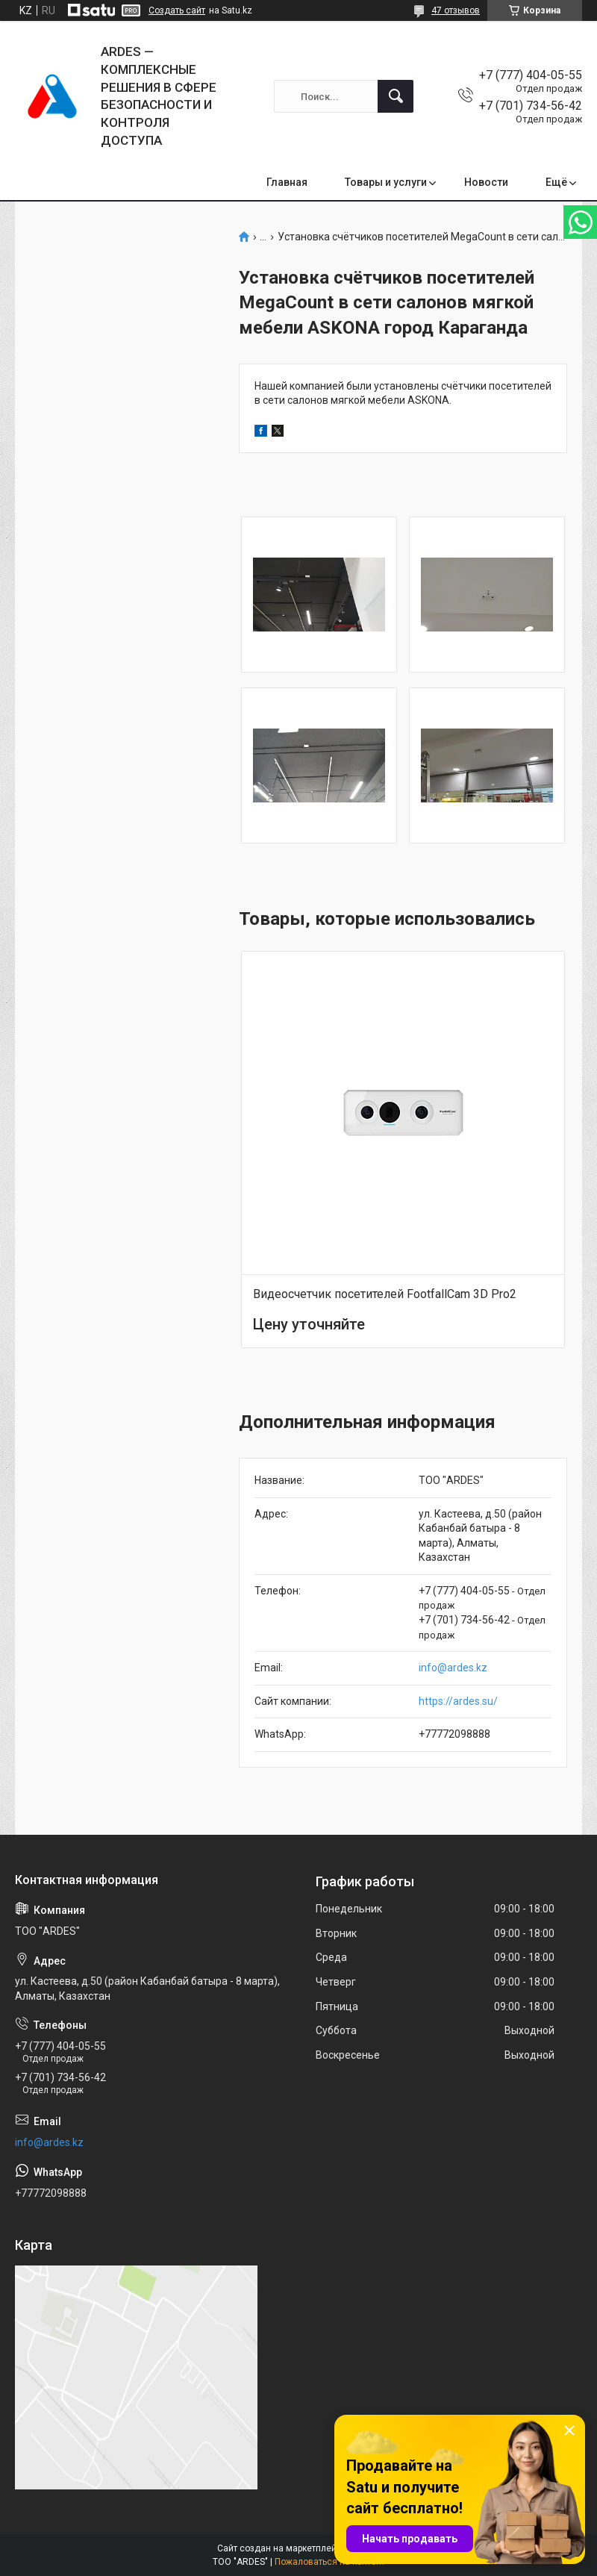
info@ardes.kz (453, 1668)
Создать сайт (177, 10)
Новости (486, 182)
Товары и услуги (386, 182)
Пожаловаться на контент (330, 2562)
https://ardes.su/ (458, 1701)
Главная (286, 182)
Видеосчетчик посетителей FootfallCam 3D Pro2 (384, 1294)
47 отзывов (455, 10)
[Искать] (395, 96)
